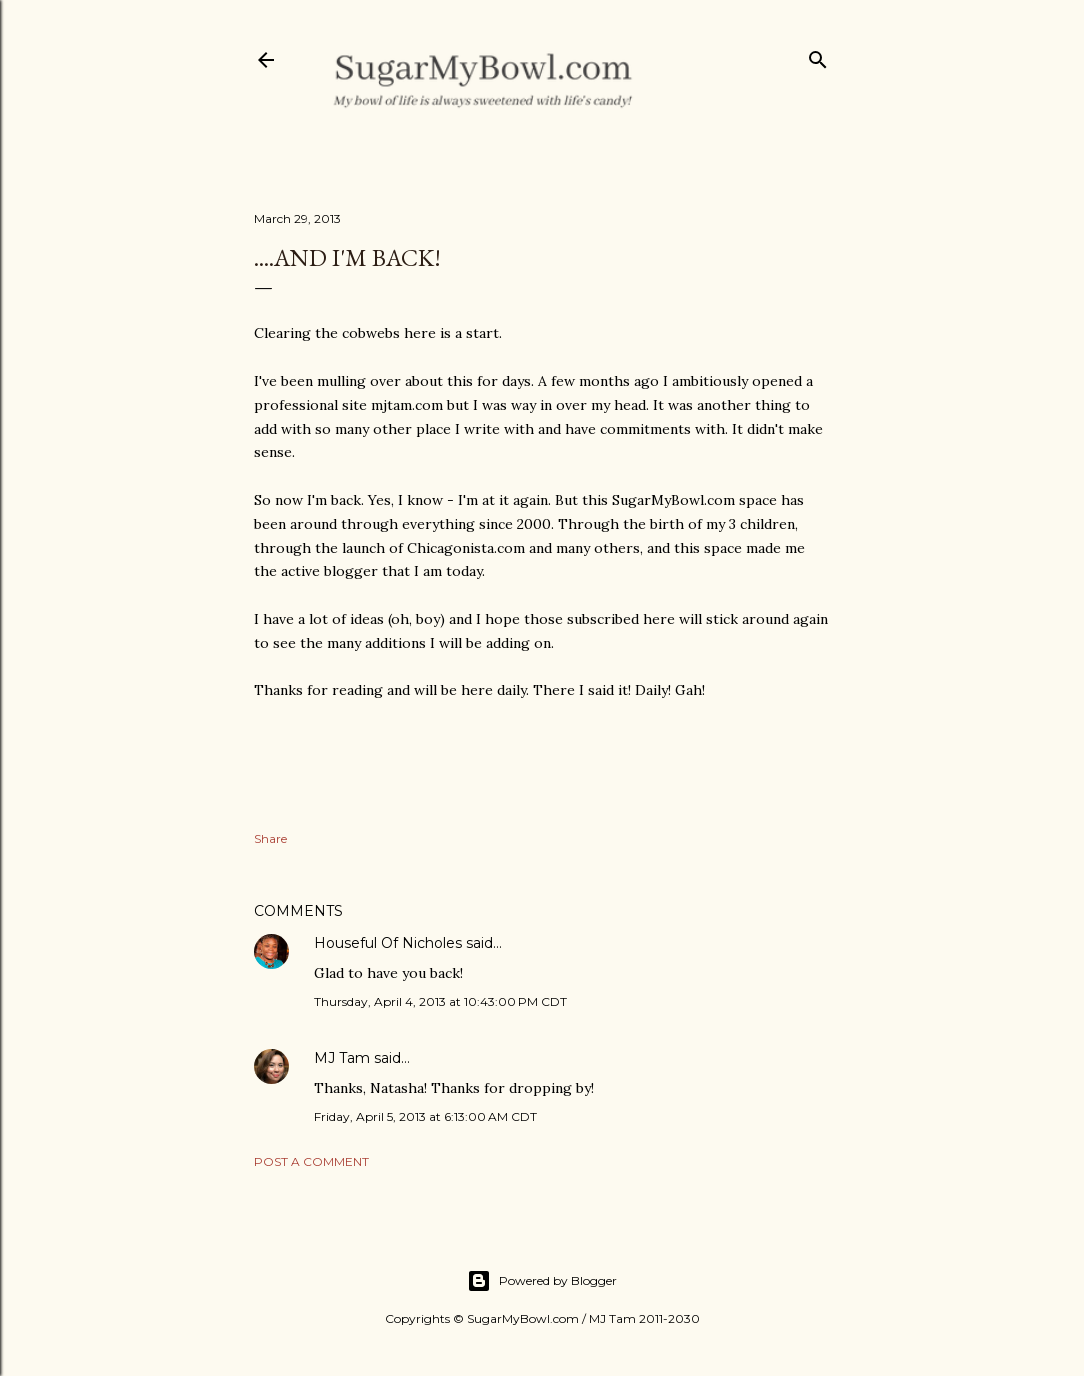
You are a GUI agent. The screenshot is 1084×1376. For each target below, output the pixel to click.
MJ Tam (342, 1058)
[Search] (818, 55)
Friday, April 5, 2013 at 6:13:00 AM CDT (425, 1116)
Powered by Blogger (542, 1281)
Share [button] (270, 838)
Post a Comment (311, 1161)
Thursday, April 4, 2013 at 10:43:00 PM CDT (440, 1001)
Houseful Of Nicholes (388, 943)
